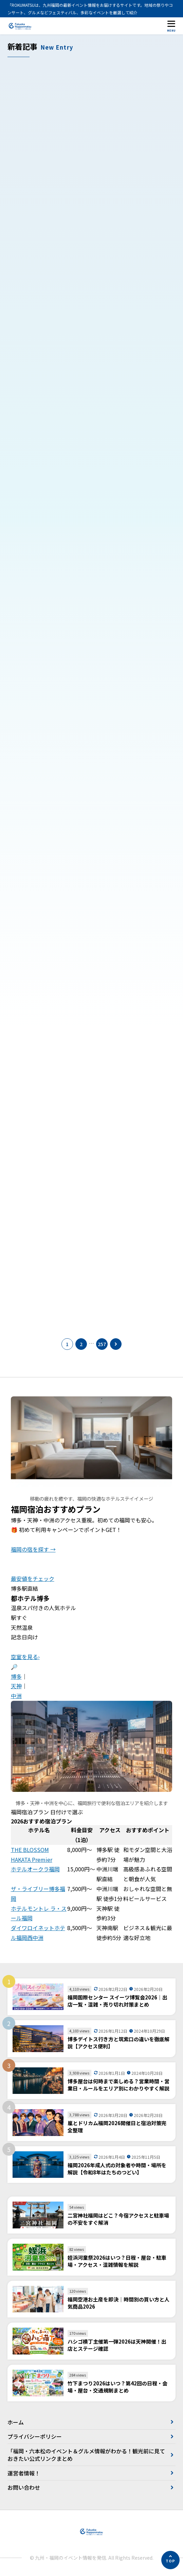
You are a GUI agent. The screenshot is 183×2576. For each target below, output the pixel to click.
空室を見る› (25, 1657)
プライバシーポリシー (34, 2436)
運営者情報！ (23, 2473)
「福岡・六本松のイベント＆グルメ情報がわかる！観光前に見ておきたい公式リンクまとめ (86, 2455)
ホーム (15, 2422)
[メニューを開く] (171, 26)
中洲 (16, 1696)
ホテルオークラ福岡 (35, 1869)
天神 (16, 1686)
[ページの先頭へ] (170, 2560)
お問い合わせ (23, 2487)
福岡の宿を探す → (33, 1549)
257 (102, 1344)
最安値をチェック (32, 1578)
